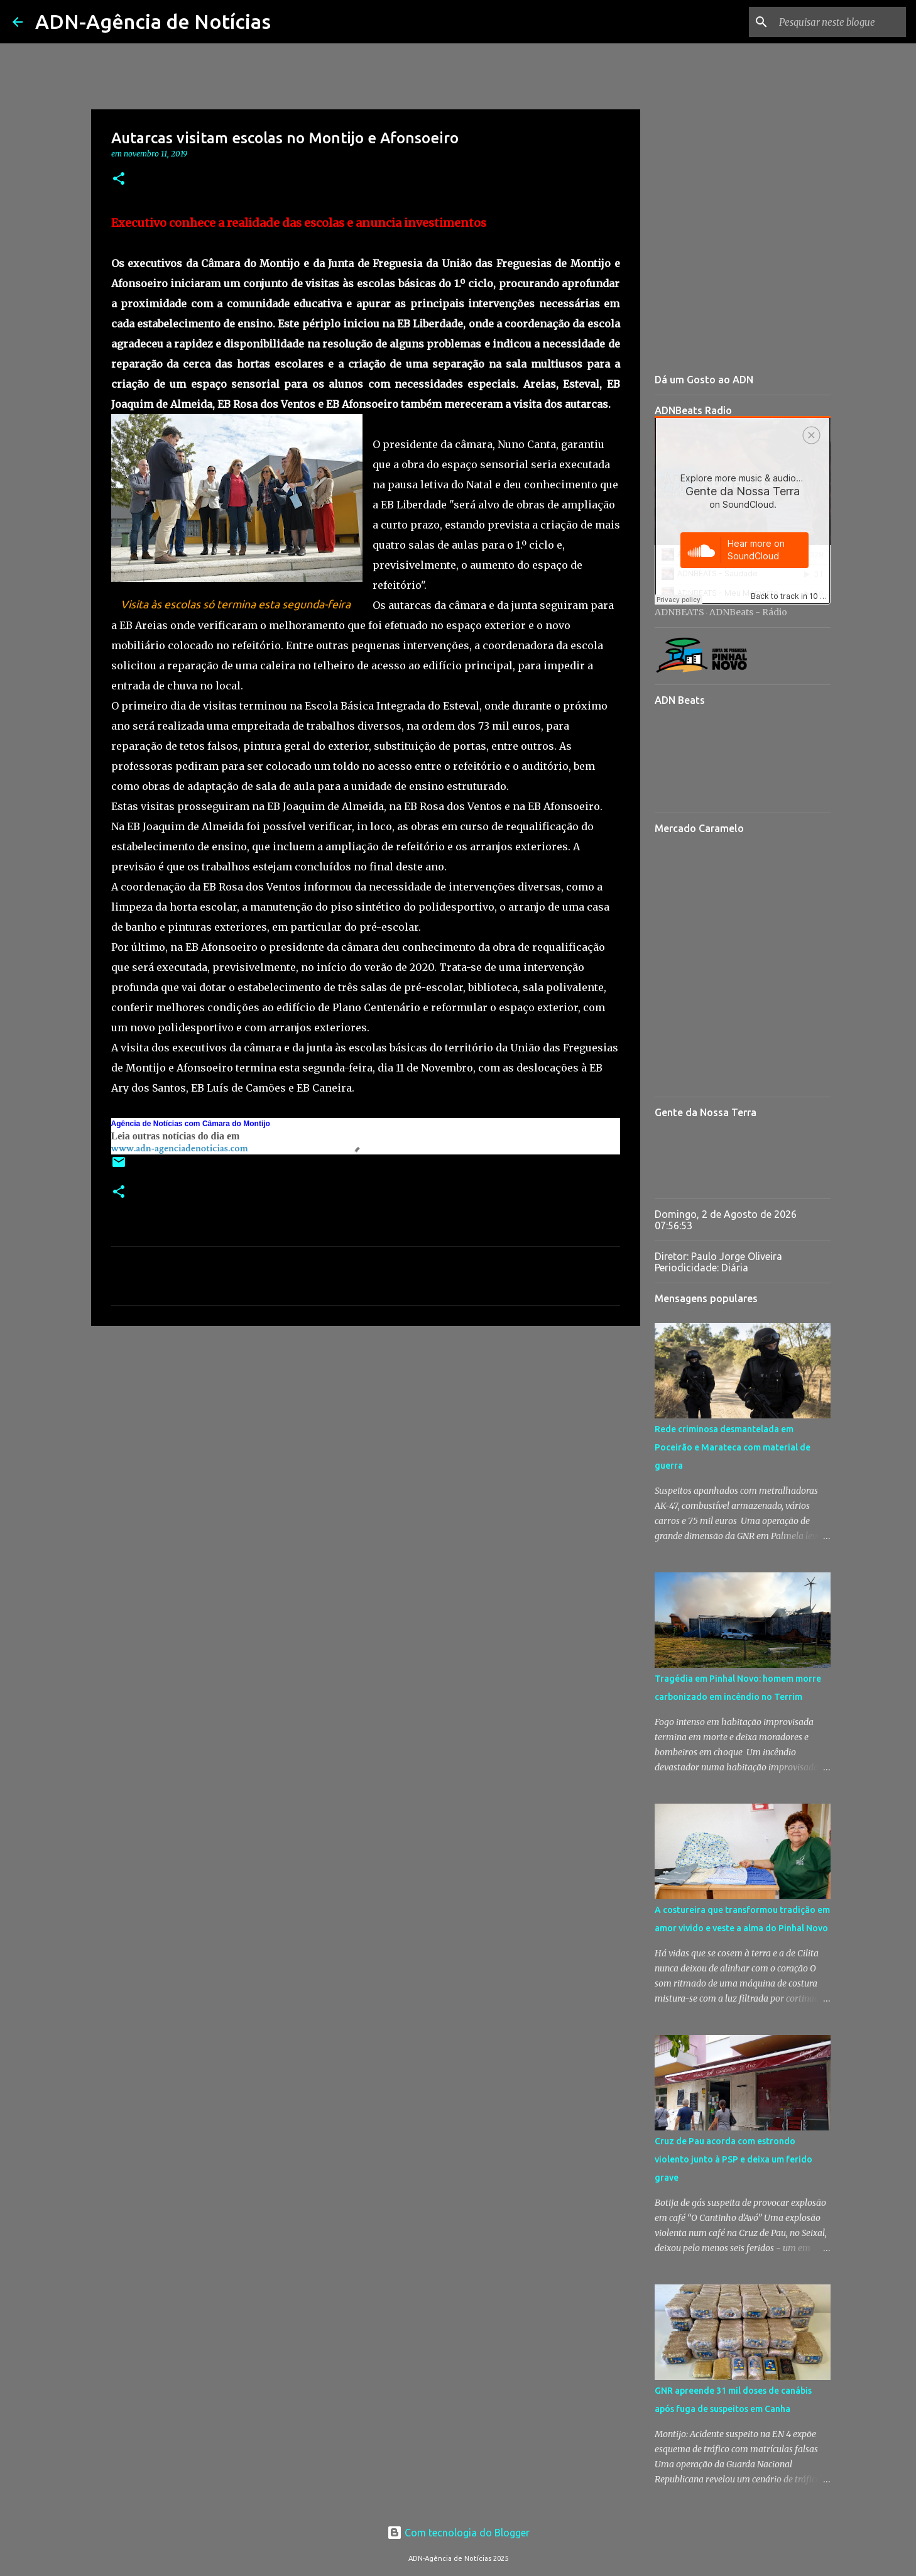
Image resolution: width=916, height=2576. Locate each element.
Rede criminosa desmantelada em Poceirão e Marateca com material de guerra (732, 1447)
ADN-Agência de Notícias (153, 21)
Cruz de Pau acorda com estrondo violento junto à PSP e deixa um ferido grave (733, 2159)
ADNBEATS (679, 612)
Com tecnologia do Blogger (458, 2532)
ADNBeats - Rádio (748, 612)
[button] (118, 179)
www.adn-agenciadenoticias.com (179, 1148)
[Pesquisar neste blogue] (840, 22)
